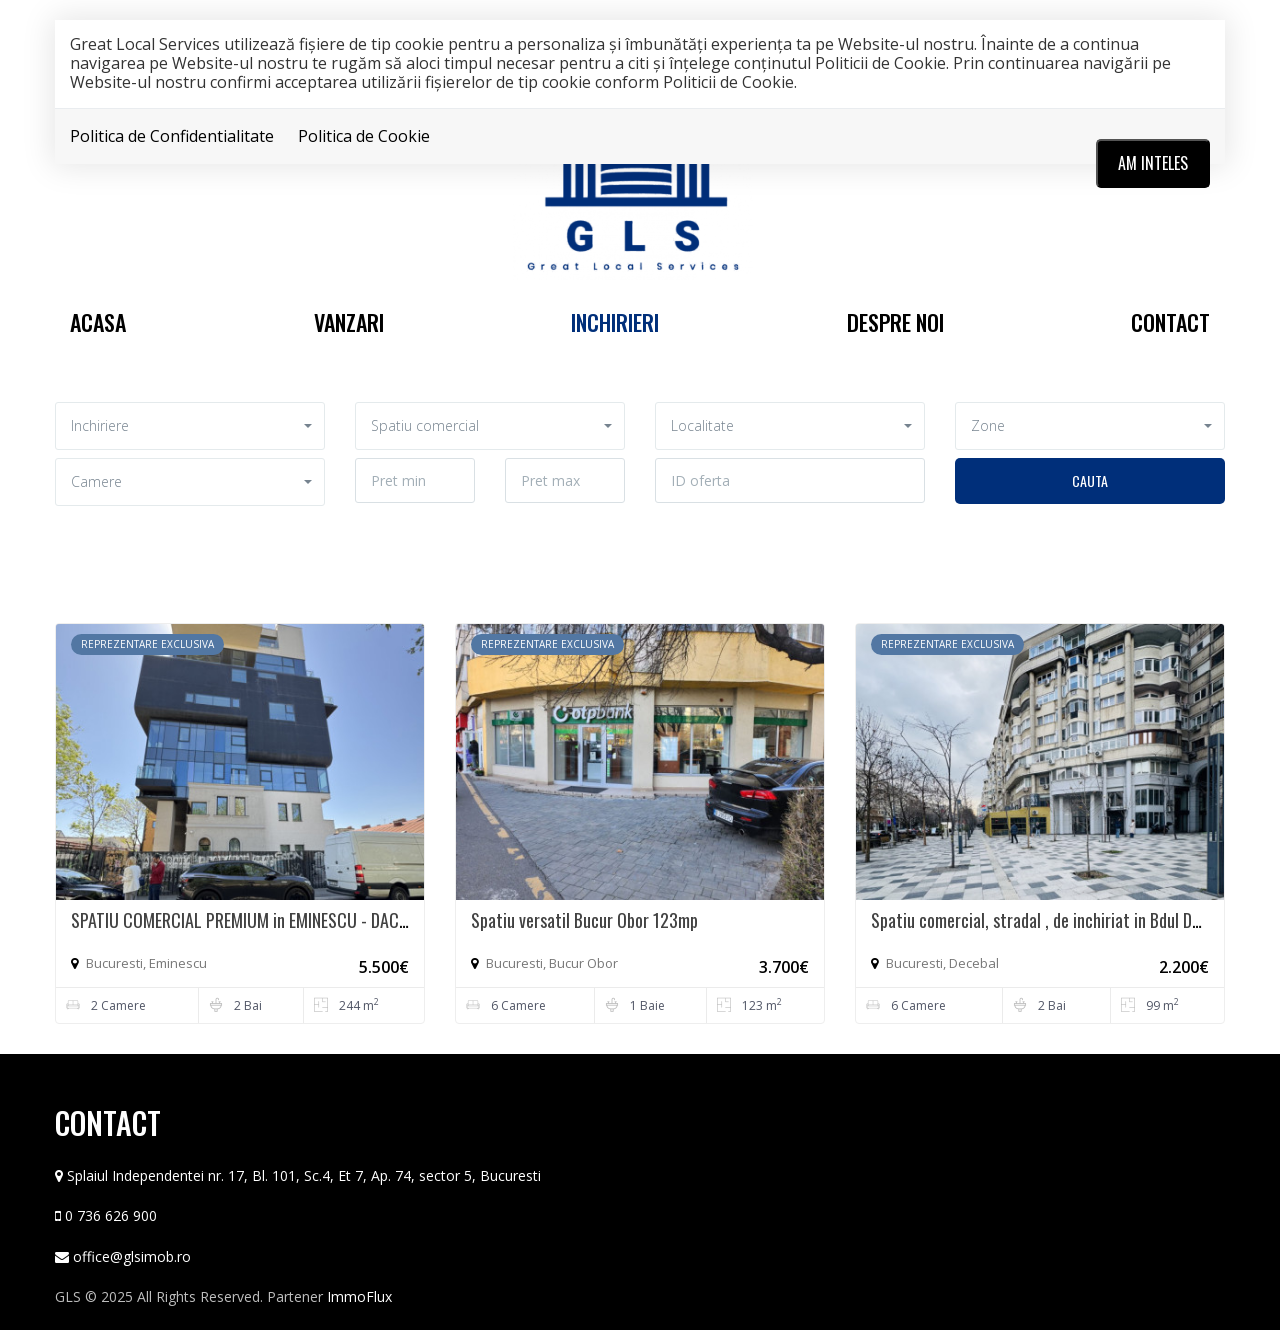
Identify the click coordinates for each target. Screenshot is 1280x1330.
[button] (190, 426)
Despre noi (895, 322)
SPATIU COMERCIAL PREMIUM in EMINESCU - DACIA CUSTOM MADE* (297, 920)
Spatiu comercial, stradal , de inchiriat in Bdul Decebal (1053, 920)
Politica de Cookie (364, 136)
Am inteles (1153, 163)
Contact (1170, 322)
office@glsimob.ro (132, 1256)
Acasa (98, 322)
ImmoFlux (359, 1296)
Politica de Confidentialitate (172, 136)
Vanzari (349, 322)
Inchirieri (615, 322)
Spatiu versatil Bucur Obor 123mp (584, 920)
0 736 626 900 (111, 1215)
